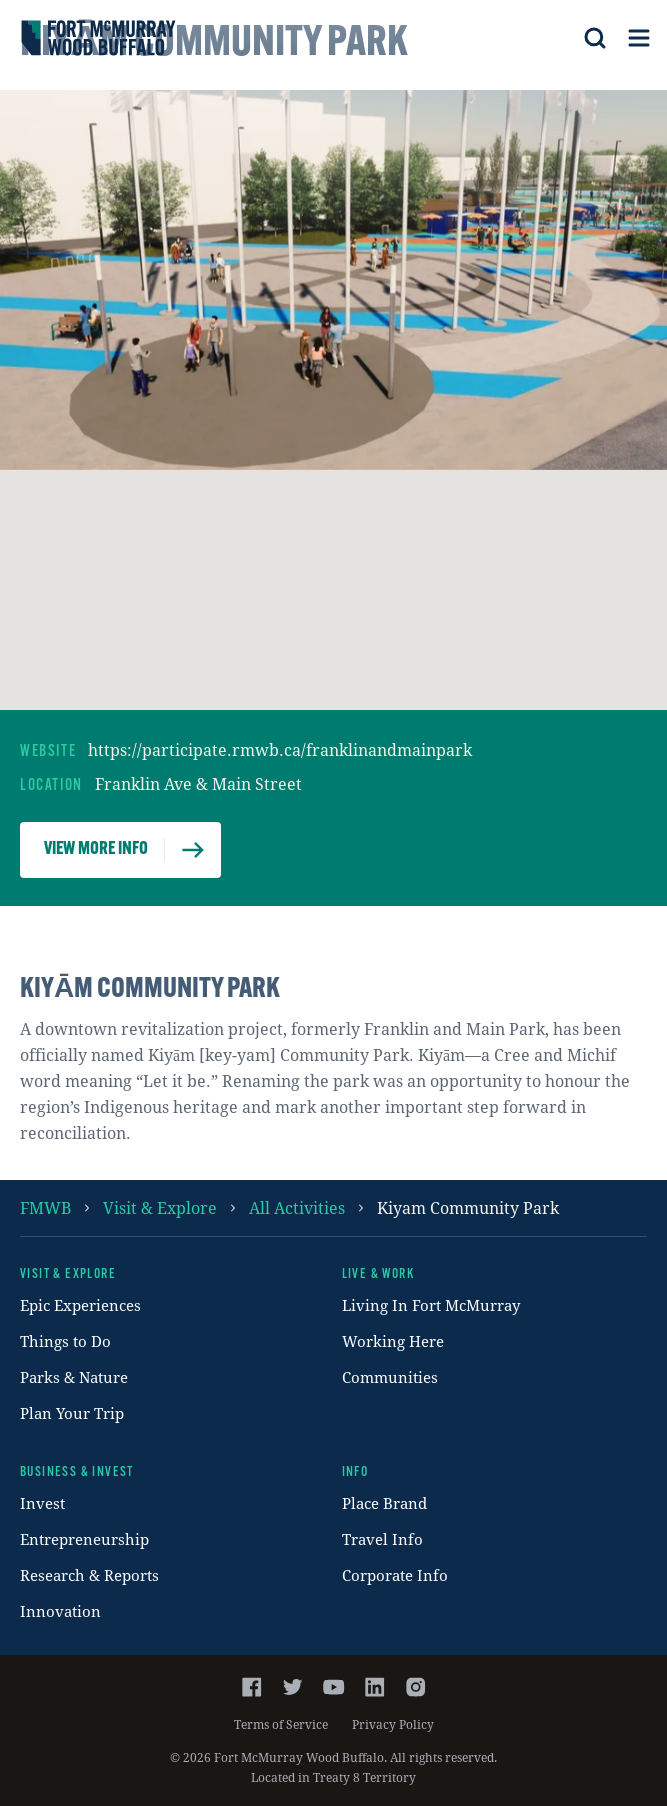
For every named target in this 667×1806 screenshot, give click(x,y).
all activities (297, 1207)
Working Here (393, 1341)
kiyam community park (468, 1207)
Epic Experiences (80, 1305)
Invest (42, 1503)
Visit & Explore (160, 1207)
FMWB (45, 1207)
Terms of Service (281, 1724)
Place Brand (384, 1503)
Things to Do (65, 1341)
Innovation (60, 1611)
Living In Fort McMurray (431, 1305)
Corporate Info (395, 1575)
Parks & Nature (74, 1377)
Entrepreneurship (84, 1539)
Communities (390, 1377)
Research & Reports (89, 1575)
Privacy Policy (393, 1724)
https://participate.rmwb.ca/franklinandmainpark (280, 749)
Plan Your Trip (72, 1413)
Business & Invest (77, 1472)
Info (355, 1472)
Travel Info (382, 1539)
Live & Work (378, 1274)
